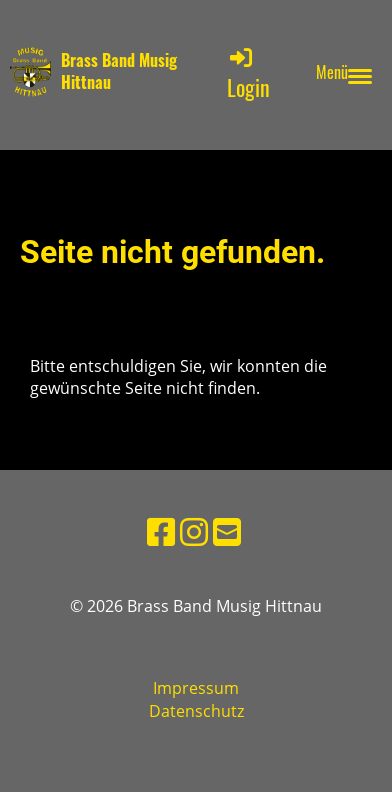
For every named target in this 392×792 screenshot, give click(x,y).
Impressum (196, 688)
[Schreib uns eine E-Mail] (227, 531)
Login (248, 73)
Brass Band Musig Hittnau (119, 72)
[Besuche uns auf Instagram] (194, 531)
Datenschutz (196, 711)
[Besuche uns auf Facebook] (161, 531)
